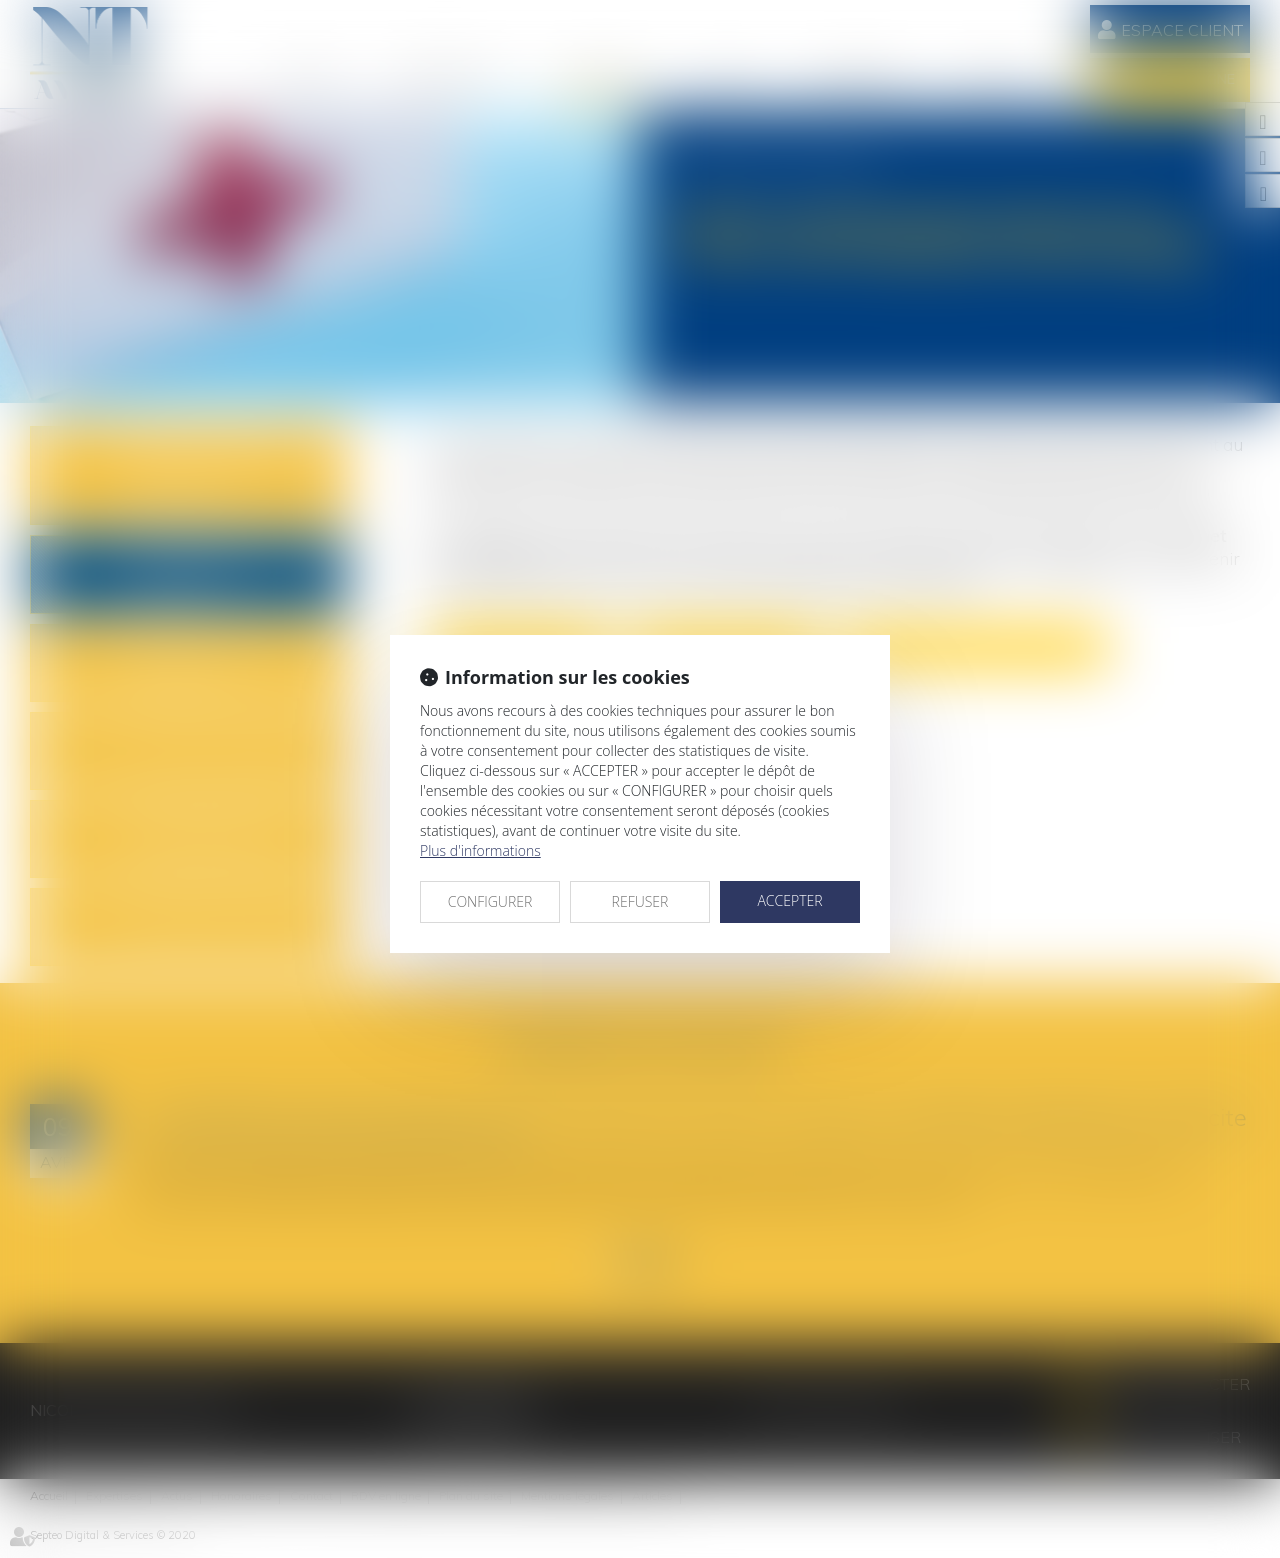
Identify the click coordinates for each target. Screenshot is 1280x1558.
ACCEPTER (789, 900)
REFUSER (640, 901)
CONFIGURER (490, 901)
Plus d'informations (480, 850)
